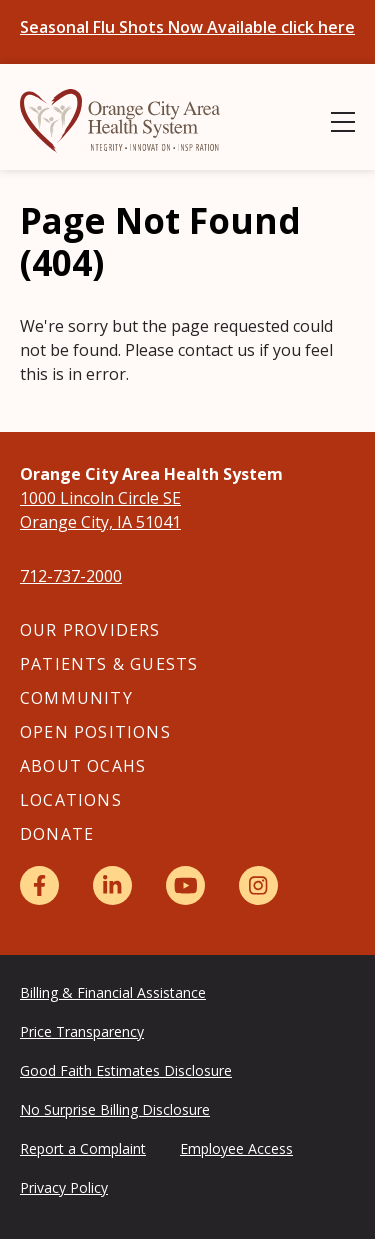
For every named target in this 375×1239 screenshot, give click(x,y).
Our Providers (90, 630)
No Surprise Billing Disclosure (115, 1109)
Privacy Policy (64, 1187)
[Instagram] (258, 885)
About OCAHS (83, 766)
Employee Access (236, 1148)
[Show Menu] (343, 122)
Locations (71, 800)
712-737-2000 (71, 576)
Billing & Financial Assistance (113, 992)
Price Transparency (82, 1031)
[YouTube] (185, 885)
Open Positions (95, 732)
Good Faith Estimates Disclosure (126, 1070)
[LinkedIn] (112, 885)
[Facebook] (39, 885)
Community (76, 698)
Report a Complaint (83, 1148)
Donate (57, 834)
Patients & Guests (109, 664)
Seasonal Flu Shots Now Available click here (187, 27)
